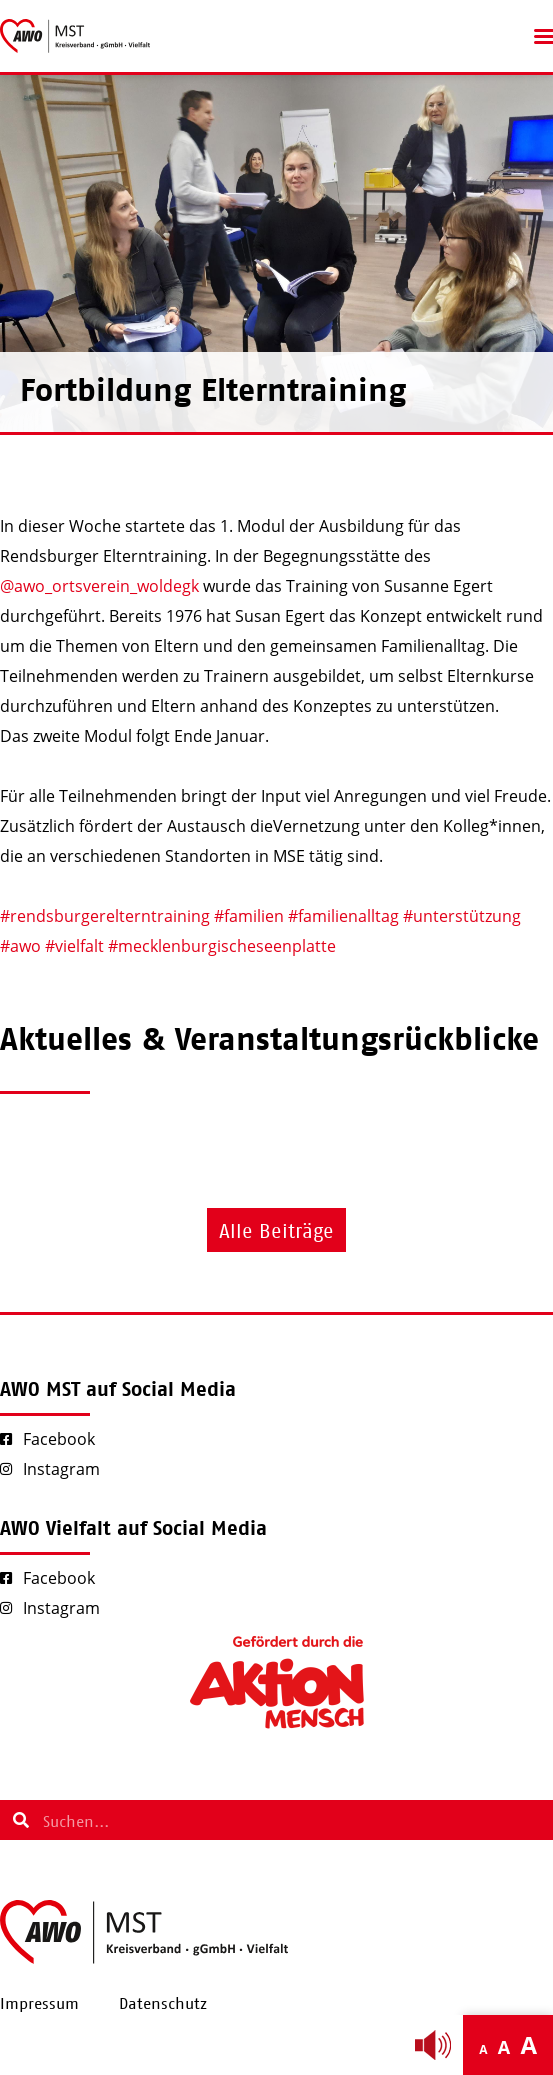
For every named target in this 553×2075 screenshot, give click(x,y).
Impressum (39, 2004)
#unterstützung (462, 916)
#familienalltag (343, 916)
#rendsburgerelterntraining (105, 916)
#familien (249, 916)
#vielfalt (74, 946)
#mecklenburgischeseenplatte (222, 946)
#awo (20, 946)
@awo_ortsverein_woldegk (99, 586)
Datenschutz (163, 2004)
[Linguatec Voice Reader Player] (433, 2045)
